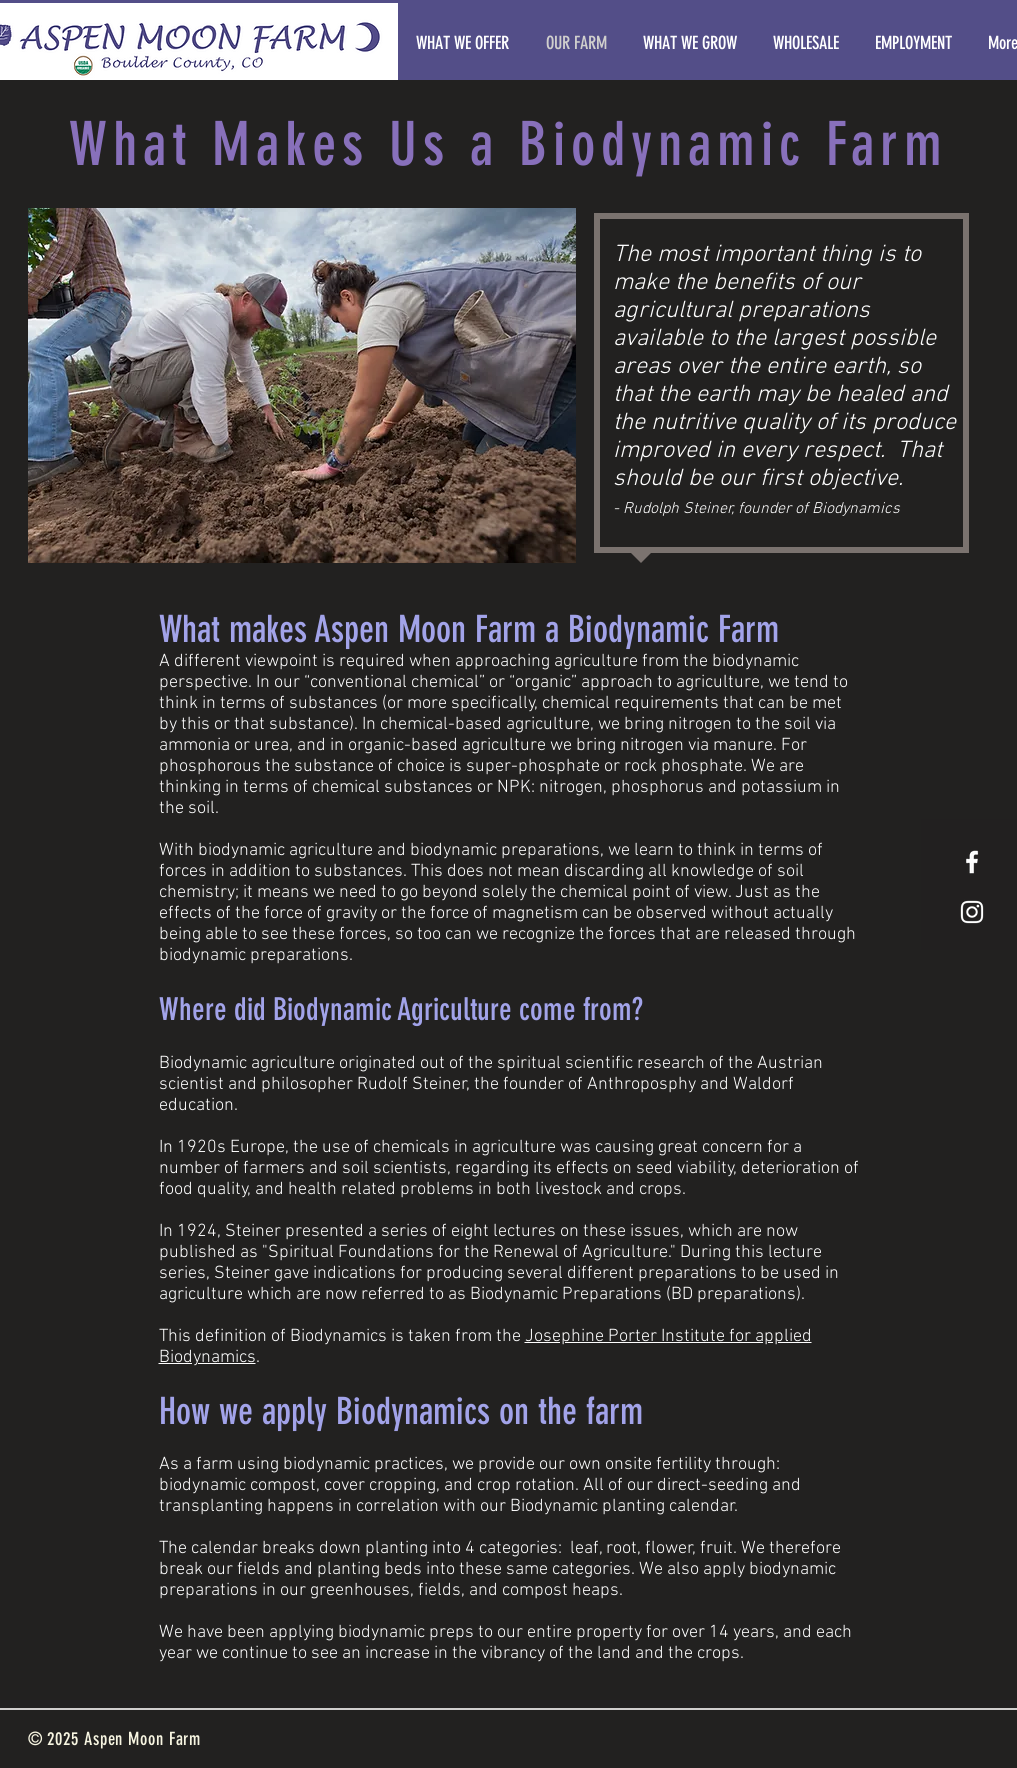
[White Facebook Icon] (972, 862)
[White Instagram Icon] (972, 912)
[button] (302, 385)
